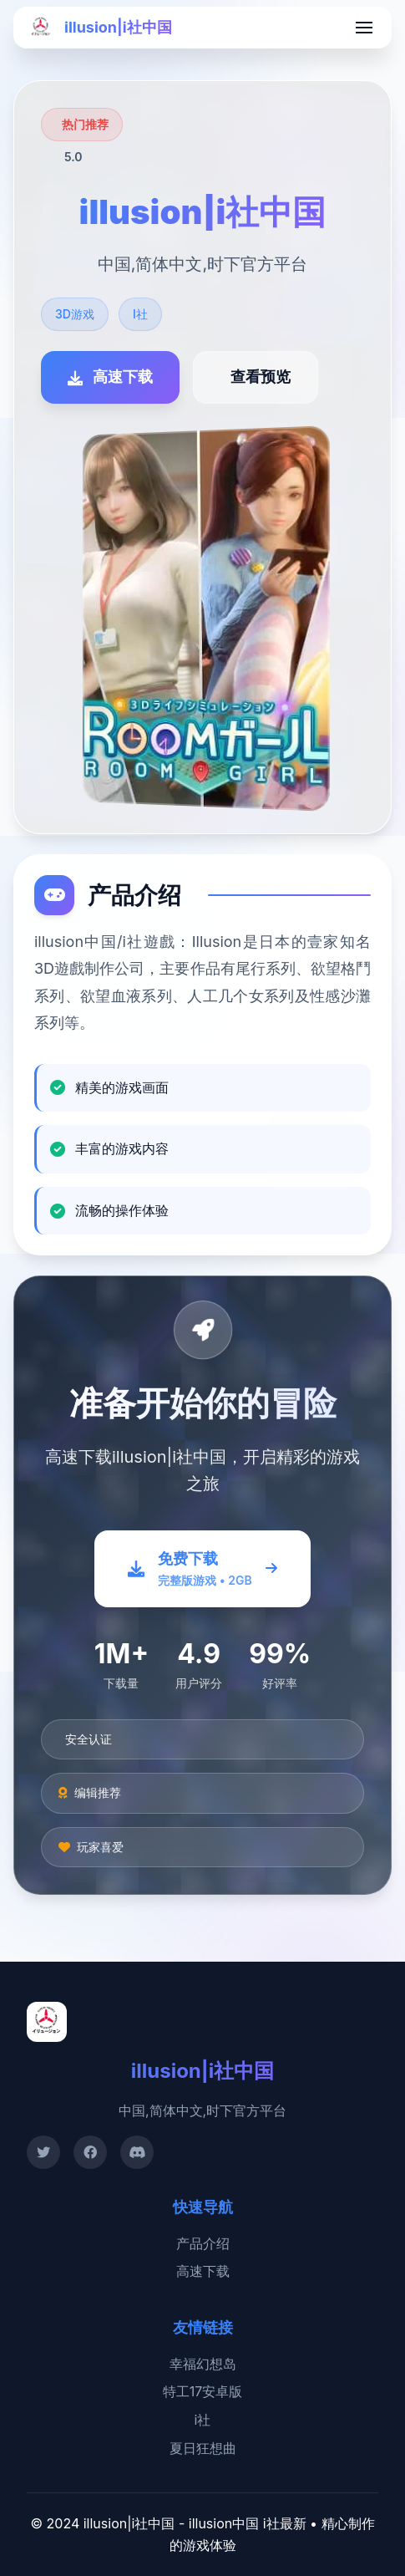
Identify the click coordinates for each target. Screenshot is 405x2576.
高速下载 (203, 2271)
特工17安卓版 (203, 2391)
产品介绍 (203, 2243)
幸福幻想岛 (203, 2363)
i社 (203, 2419)
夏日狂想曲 (203, 2448)
